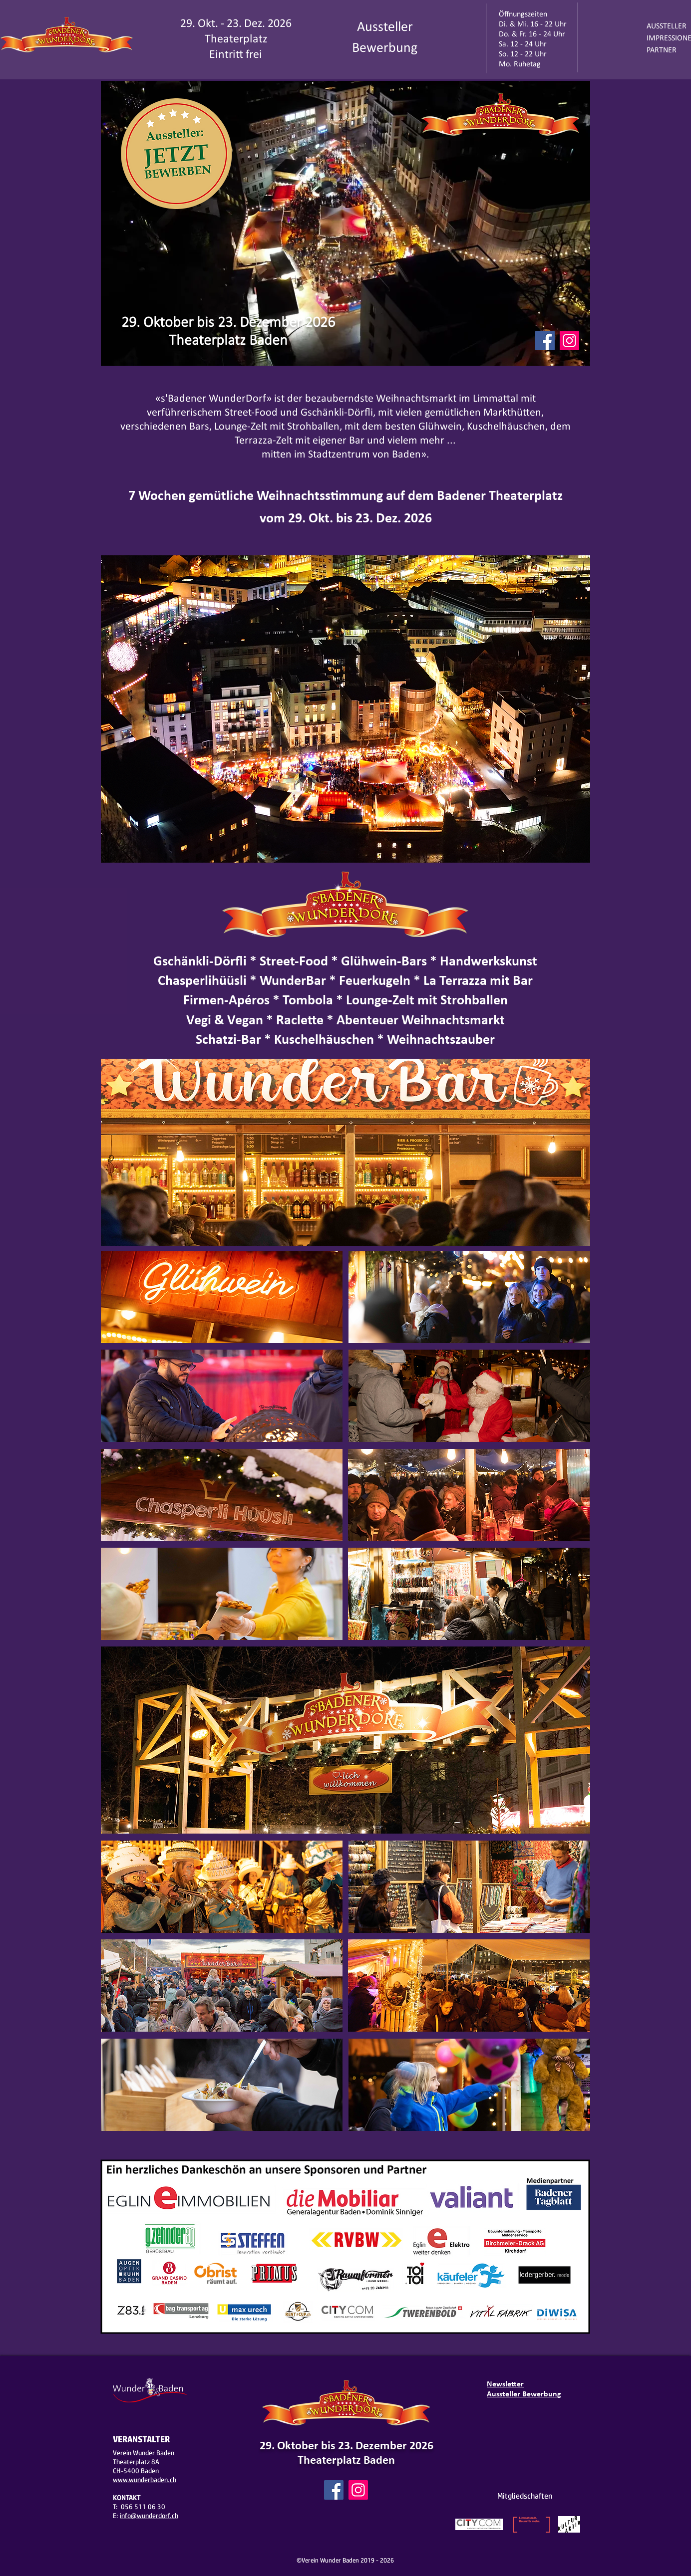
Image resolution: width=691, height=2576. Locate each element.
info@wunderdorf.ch (149, 2516)
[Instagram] (569, 340)
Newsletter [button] (505, 2384)
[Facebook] (545, 340)
